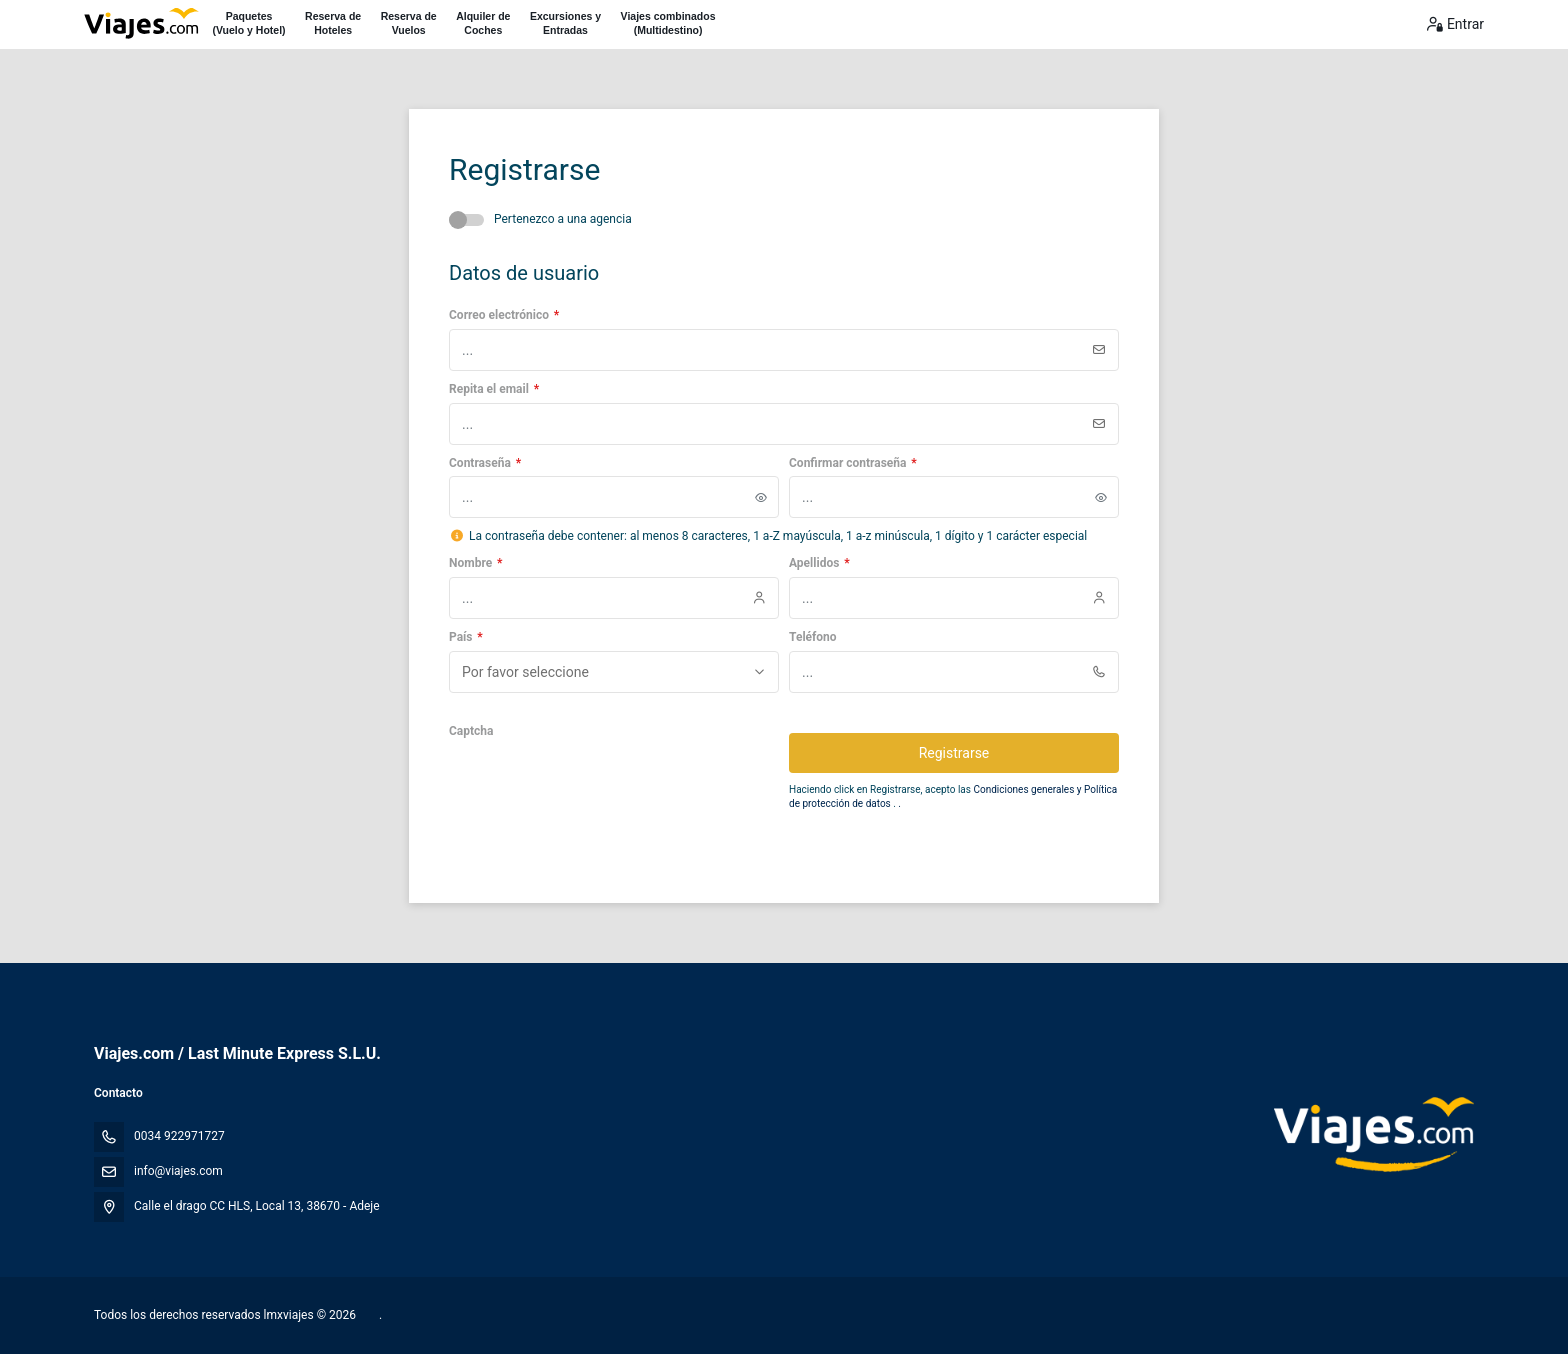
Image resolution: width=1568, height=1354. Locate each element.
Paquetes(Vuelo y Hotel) (248, 23)
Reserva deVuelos (409, 23)
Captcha (471, 731)
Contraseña (485, 463)
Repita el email (494, 389)
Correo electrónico (504, 315)
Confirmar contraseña (853, 463)
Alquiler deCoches (483, 23)
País (466, 637)
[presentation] (601, 784)
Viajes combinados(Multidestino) (668, 23)
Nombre (475, 563)
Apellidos (819, 563)
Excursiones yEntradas (565, 23)
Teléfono (813, 637)
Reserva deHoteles (333, 23)
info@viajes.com (178, 1171)
